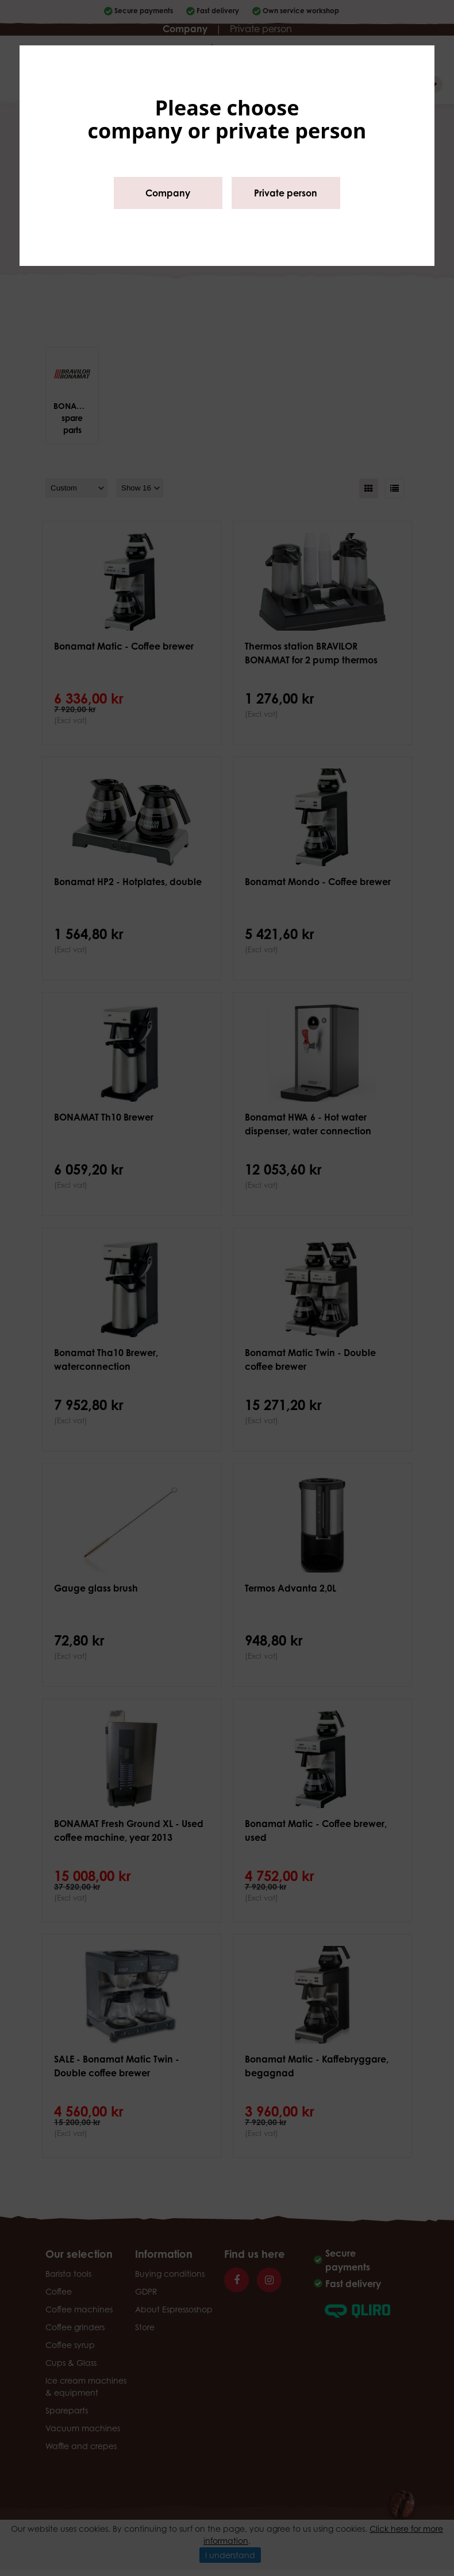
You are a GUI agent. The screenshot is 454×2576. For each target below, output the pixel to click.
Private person (285, 193)
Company (167, 193)
